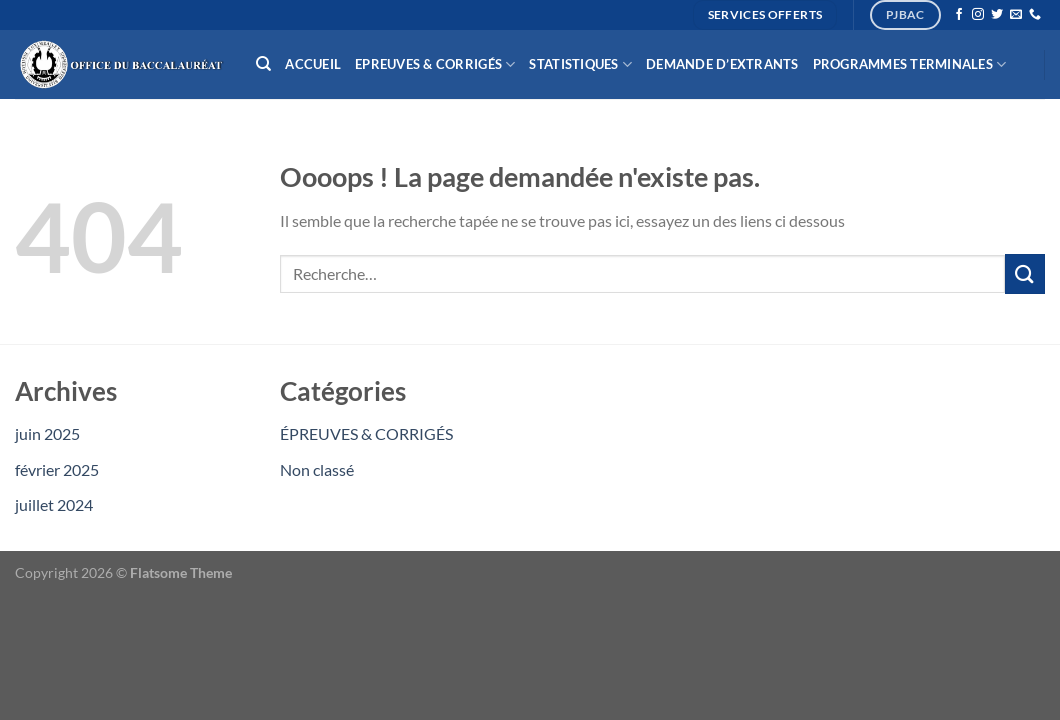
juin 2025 (47, 433)
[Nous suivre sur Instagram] (978, 15)
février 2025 (57, 469)
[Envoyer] (1025, 273)
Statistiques (580, 64)
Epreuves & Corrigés (435, 64)
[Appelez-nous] (1035, 15)
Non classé (317, 469)
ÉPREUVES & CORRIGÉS (366, 433)
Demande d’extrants (722, 64)
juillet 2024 (54, 504)
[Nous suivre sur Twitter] (997, 15)
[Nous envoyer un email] (1016, 15)
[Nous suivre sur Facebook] (959, 15)
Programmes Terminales (910, 64)
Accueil (313, 64)
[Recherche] (263, 64)
